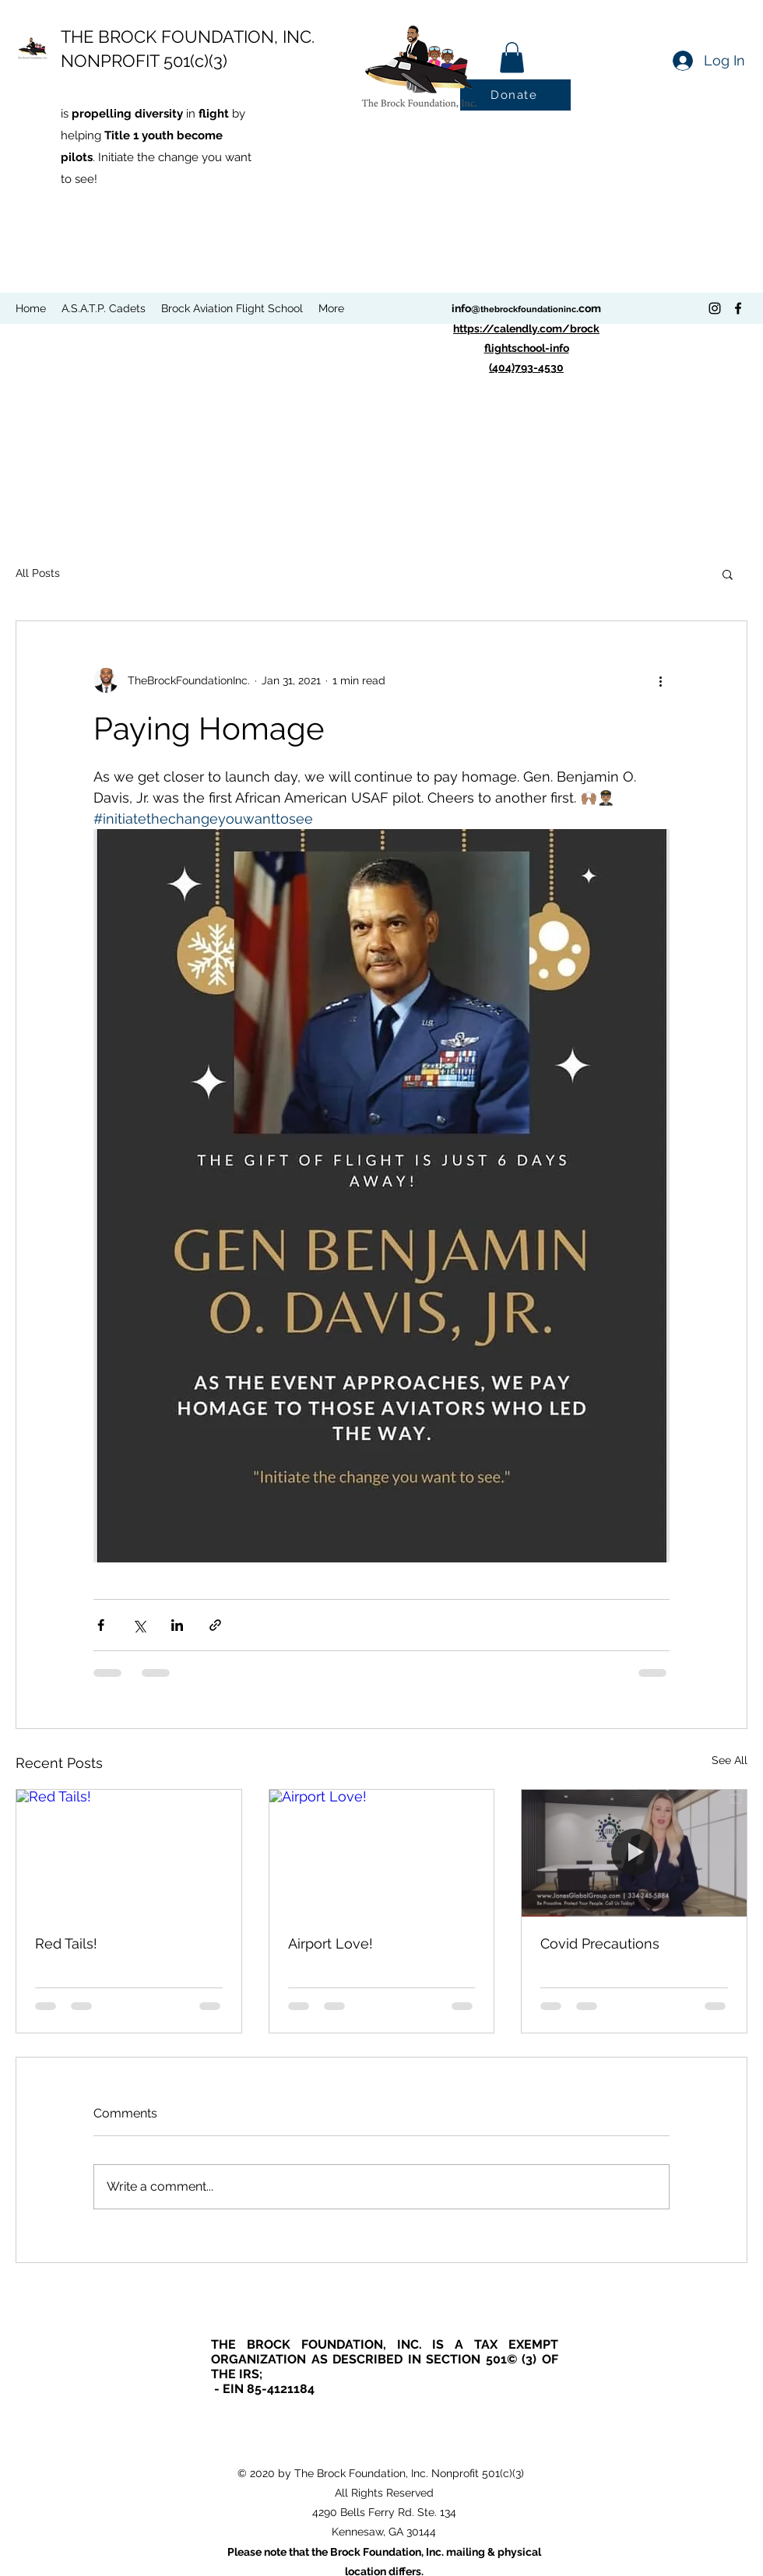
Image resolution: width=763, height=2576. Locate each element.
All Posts (38, 573)
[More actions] (660, 680)
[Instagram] (715, 308)
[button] (512, 57)
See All (729, 1760)
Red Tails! (66, 1943)
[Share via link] (215, 1625)
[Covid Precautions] (634, 1853)
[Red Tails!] (128, 1853)
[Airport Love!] (381, 1853)
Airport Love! (330, 1943)
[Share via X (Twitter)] (139, 1625)
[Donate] (515, 95)
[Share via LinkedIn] (177, 1625)
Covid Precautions (599, 1943)
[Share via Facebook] (100, 1625)
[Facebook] (738, 308)
